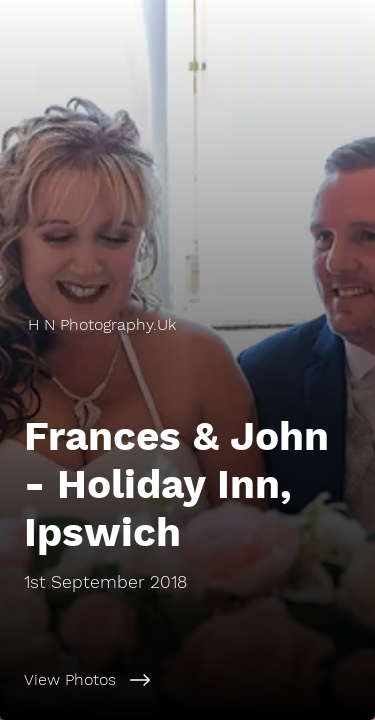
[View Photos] (187, 680)
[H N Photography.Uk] (187, 324)
